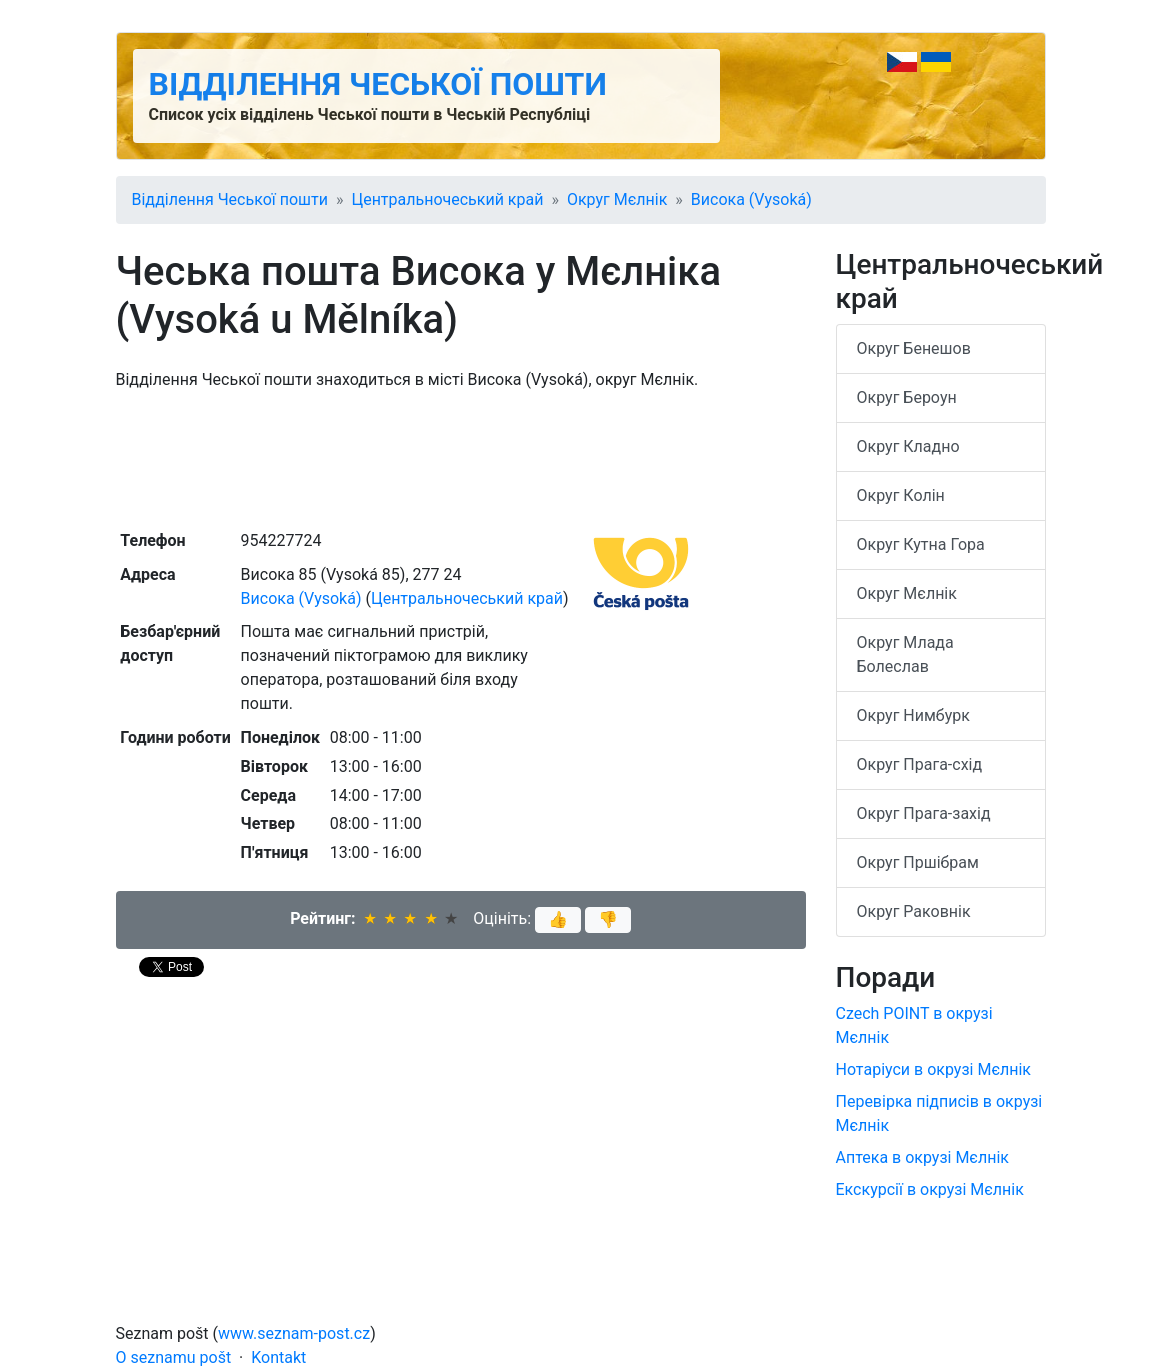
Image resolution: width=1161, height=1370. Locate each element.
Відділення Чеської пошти (378, 84)
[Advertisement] (461, 458)
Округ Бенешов (914, 348)
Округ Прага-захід (924, 813)
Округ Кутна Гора (921, 544)
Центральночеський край (447, 199)
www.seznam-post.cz (294, 1333)
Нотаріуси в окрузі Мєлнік (934, 1069)
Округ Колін (901, 495)
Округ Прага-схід (920, 764)
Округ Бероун (907, 397)
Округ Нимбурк (913, 715)
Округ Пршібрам (918, 862)
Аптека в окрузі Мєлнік (922, 1157)
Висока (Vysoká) (751, 199)
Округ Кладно (908, 446)
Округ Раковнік (914, 911)
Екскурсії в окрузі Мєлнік (930, 1189)
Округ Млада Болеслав (905, 654)
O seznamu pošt (174, 1357)
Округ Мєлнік (617, 199)
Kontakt (278, 1357)
